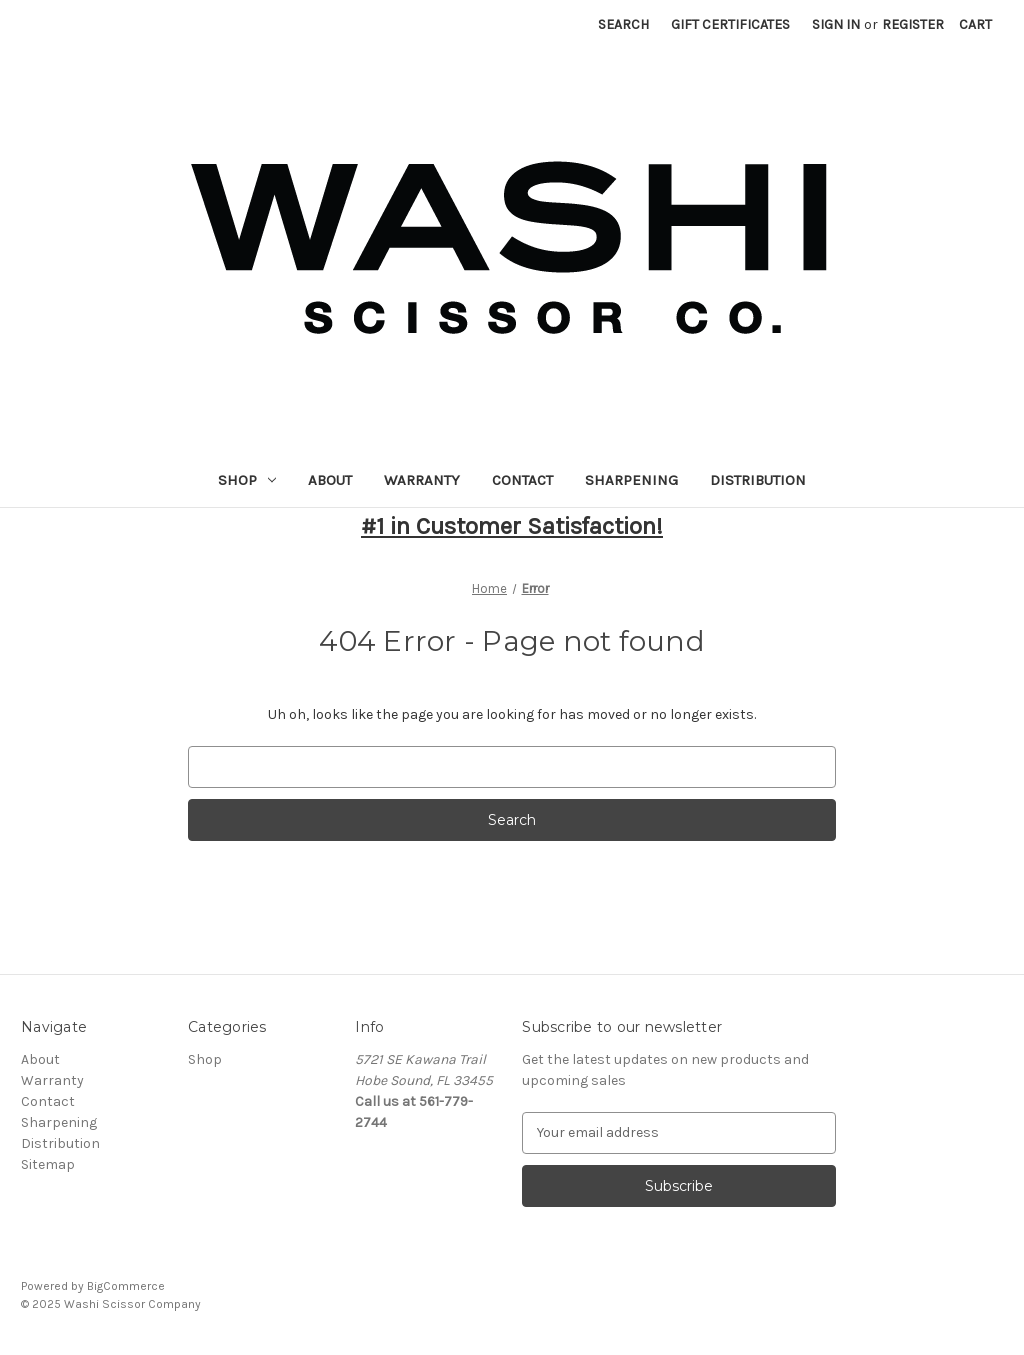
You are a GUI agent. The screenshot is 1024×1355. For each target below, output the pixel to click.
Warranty (422, 480)
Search (623, 24)
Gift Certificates (730, 24)
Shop (247, 480)
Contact (522, 480)
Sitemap (48, 1164)
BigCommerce (126, 1286)
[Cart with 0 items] (975, 24)
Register (913, 24)
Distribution (758, 480)
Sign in (836, 24)
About (330, 480)
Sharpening (631, 480)
